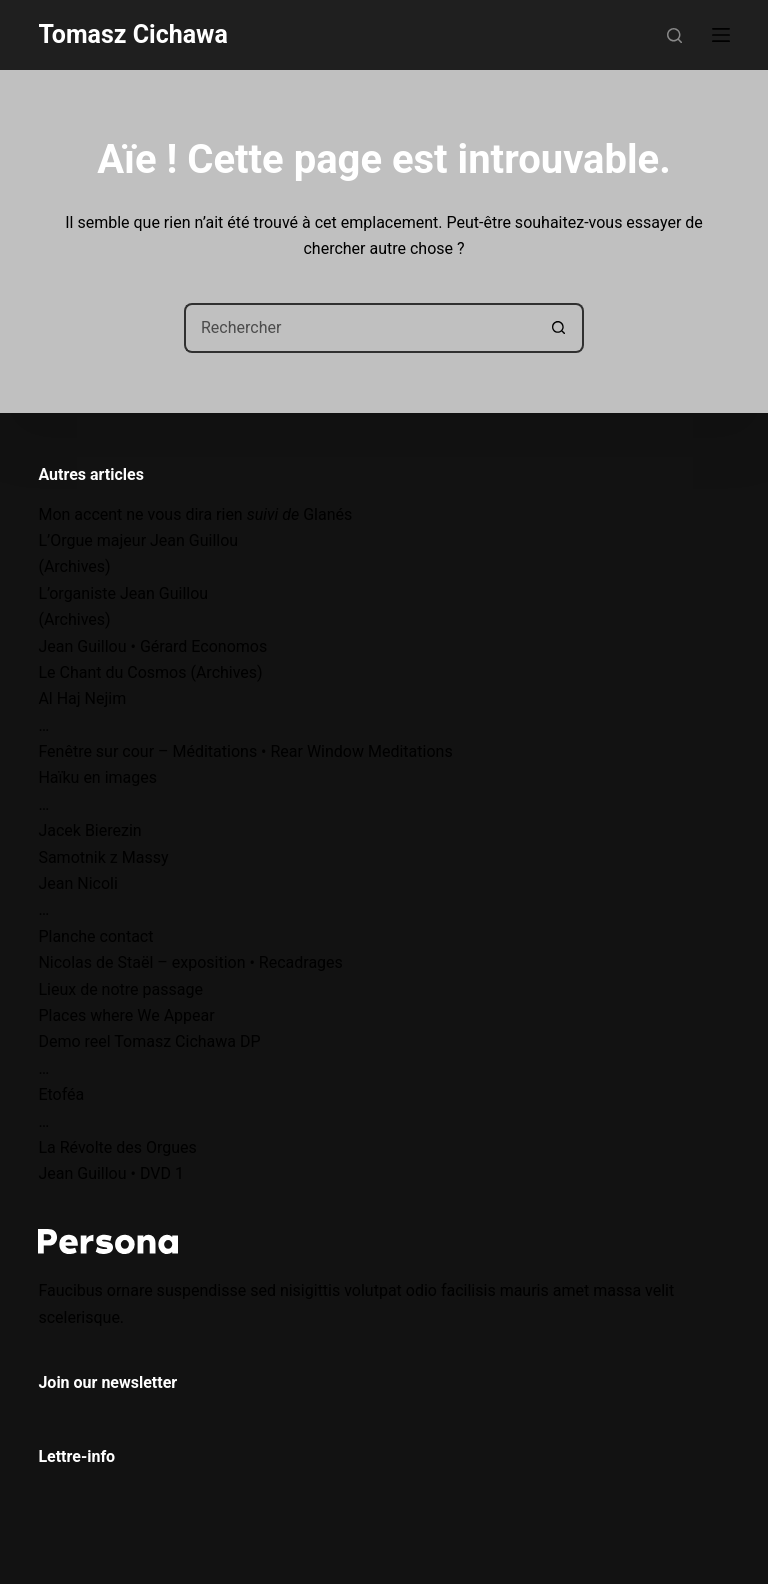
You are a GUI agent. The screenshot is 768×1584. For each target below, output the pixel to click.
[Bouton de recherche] (559, 328)
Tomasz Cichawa (132, 34)
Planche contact (95, 936)
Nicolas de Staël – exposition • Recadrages (190, 962)
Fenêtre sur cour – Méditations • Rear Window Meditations (245, 751)
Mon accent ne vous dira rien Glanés (195, 514)
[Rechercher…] (359, 328)
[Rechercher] (674, 35)
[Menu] (721, 35)
